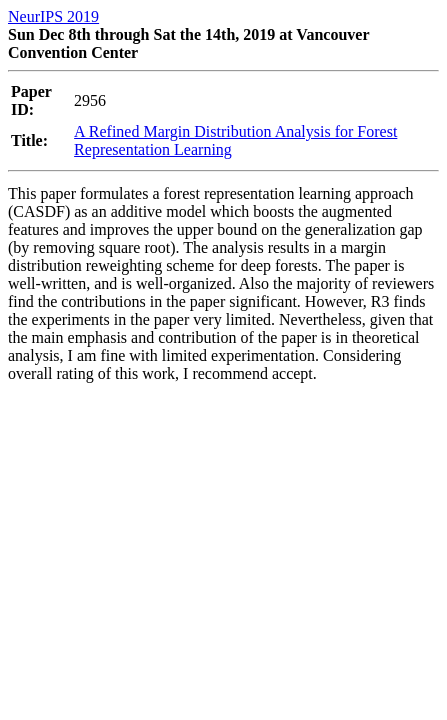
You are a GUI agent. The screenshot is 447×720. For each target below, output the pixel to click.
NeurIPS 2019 (53, 16)
